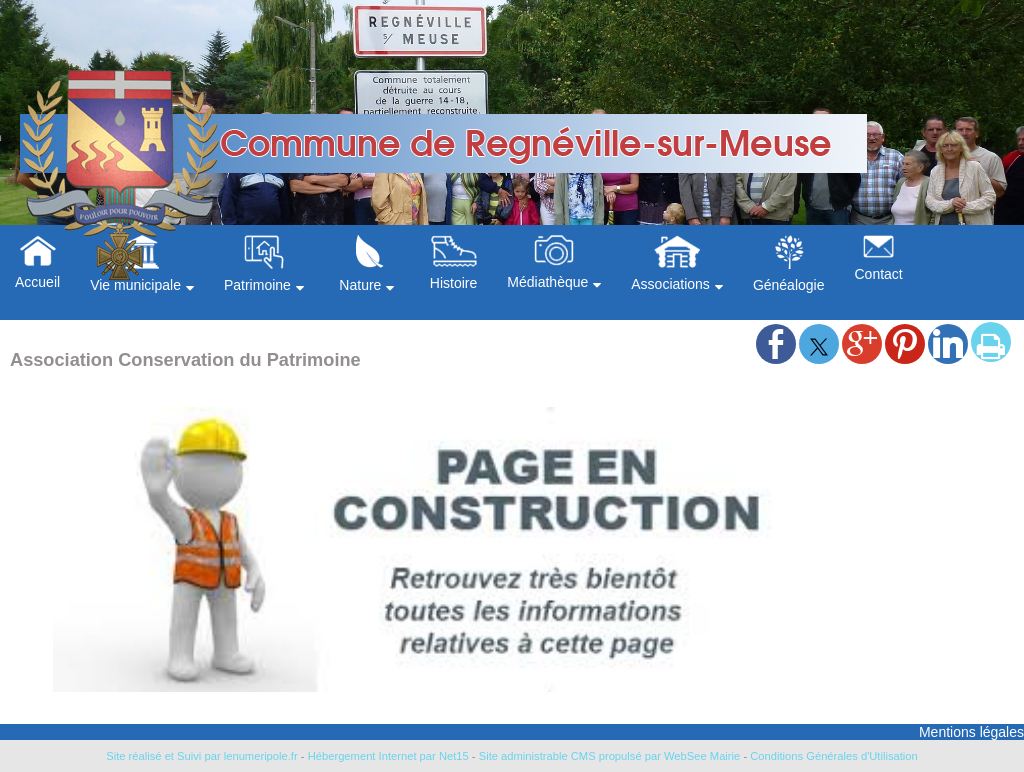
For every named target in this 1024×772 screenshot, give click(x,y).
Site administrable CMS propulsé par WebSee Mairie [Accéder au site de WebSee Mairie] (610, 756)
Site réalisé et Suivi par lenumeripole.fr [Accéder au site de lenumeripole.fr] (202, 756)
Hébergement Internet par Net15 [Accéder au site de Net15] (388, 756)
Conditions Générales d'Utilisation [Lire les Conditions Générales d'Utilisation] (834, 756)
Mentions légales (971, 732)
